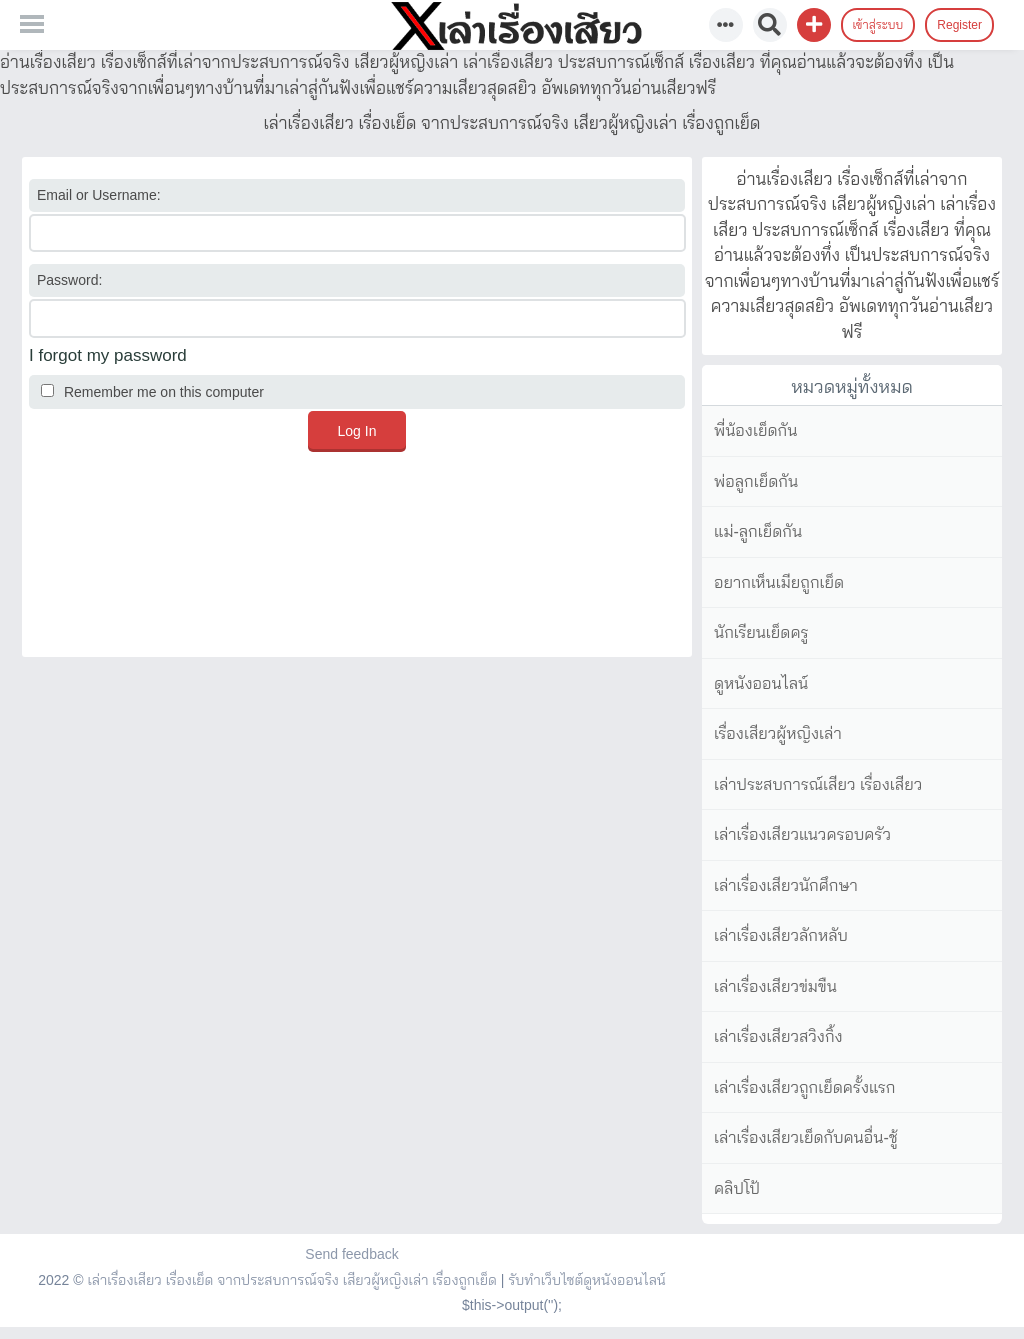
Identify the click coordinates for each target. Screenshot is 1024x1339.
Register (959, 25)
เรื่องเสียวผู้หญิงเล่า (778, 733)
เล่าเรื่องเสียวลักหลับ (781, 935)
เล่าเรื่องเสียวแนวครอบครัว (802, 834)
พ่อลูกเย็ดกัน (756, 481)
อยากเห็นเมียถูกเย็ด (779, 582)
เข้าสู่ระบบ (878, 25)
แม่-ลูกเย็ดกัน (758, 531)
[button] (814, 25)
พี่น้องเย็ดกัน (755, 430)
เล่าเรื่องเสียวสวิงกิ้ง (778, 1036)
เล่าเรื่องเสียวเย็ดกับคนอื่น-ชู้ (806, 1137)
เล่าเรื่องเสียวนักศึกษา (786, 885)
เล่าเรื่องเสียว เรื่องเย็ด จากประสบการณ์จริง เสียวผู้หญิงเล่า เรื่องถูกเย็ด (291, 1280)
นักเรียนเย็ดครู (761, 632)
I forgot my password (108, 355)
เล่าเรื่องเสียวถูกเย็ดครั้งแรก (804, 1087)
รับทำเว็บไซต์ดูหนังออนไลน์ (587, 1280)
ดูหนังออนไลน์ (761, 683)
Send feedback (351, 1254)
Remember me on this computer (152, 392)
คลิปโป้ (737, 1188)
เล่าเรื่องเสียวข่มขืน (775, 986)
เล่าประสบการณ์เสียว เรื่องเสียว (818, 784)
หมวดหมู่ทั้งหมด (852, 387)
